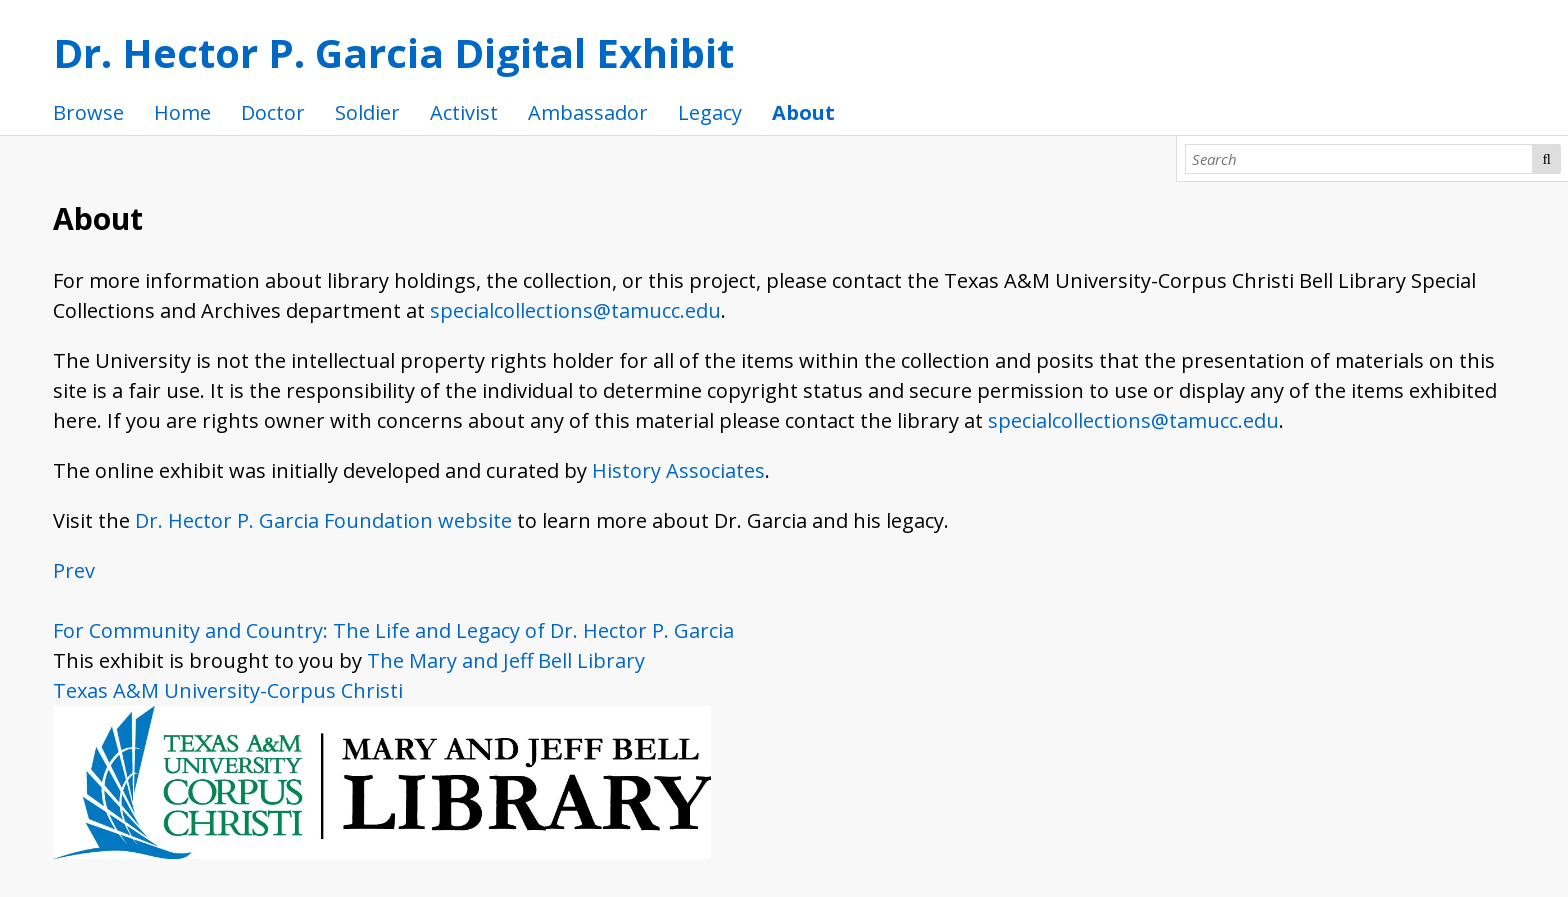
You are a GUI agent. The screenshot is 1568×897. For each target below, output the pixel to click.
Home (182, 112)
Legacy (710, 112)
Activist (464, 112)
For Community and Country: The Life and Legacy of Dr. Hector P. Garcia (393, 630)
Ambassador (588, 112)
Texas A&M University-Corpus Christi (228, 690)
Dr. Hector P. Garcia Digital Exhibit (393, 52)
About (803, 112)
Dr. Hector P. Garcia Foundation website (323, 520)
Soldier (367, 112)
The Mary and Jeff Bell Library (506, 660)
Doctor (273, 112)
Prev (74, 570)
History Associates (678, 470)
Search (1547, 159)
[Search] (1359, 159)
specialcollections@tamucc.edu (575, 310)
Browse (88, 112)
